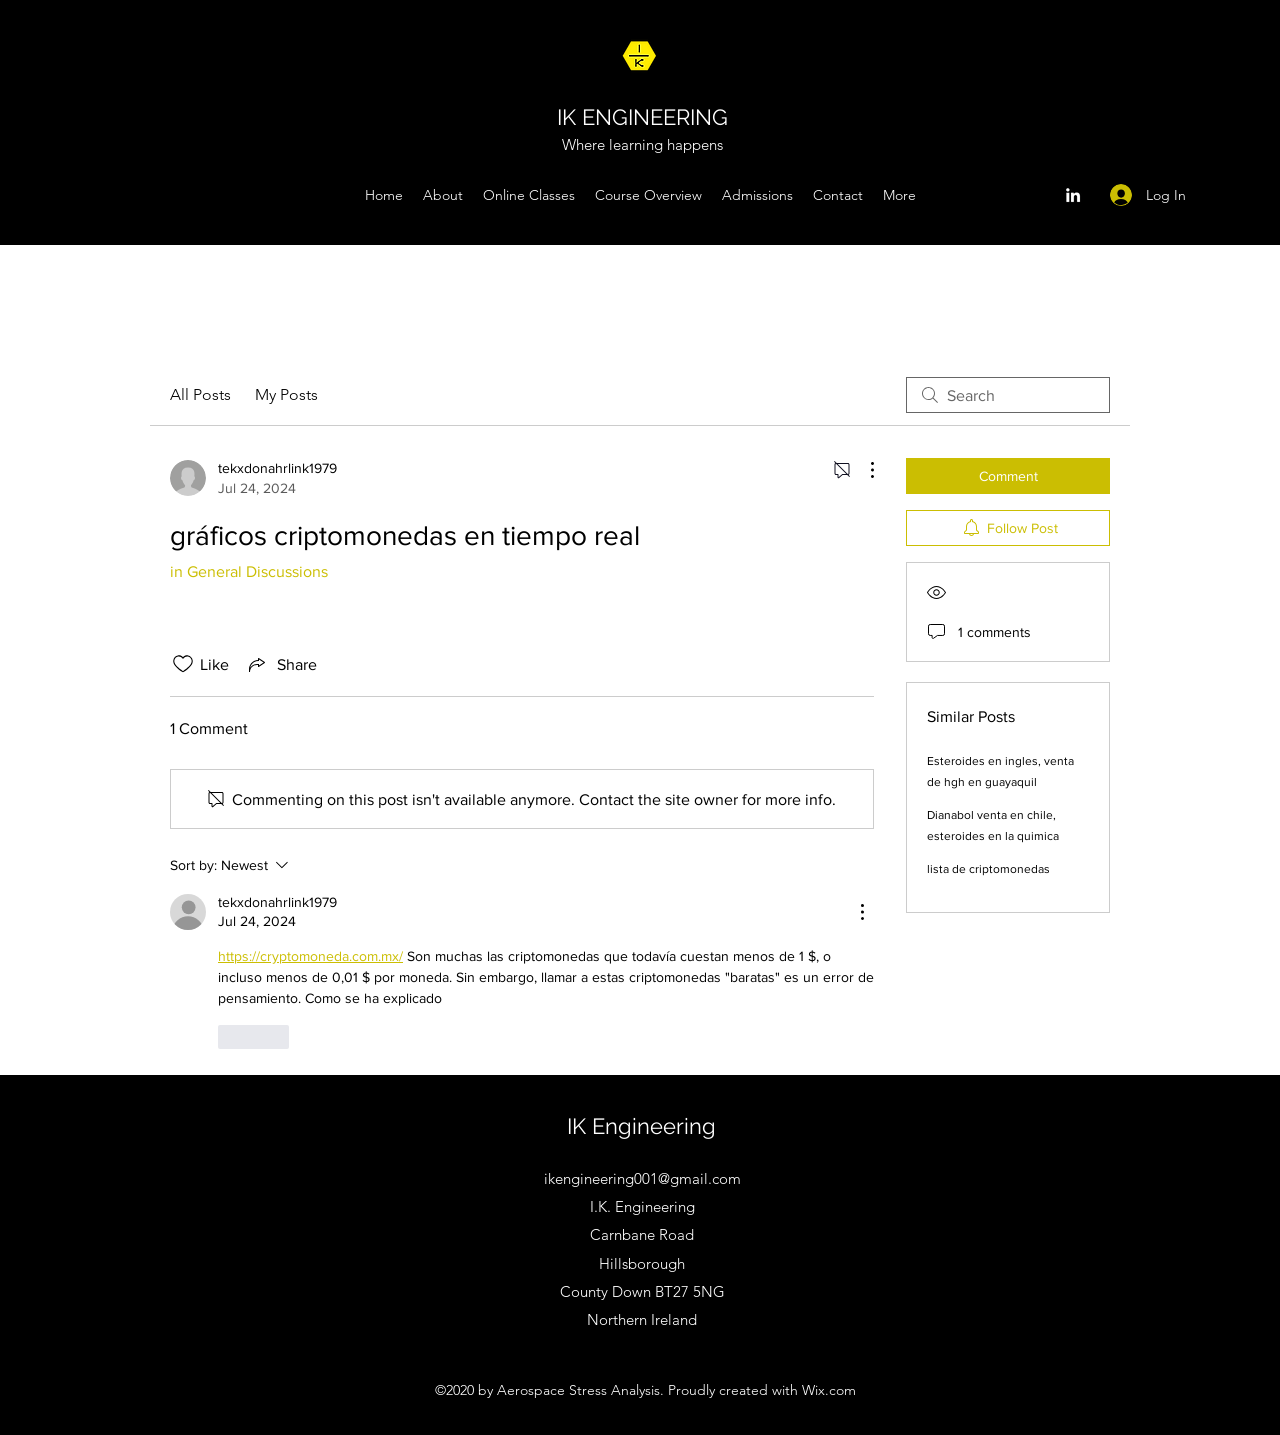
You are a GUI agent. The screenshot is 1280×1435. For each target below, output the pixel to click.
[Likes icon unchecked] (183, 664)
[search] (1008, 395)
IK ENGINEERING (642, 117)
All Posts (200, 394)
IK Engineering (641, 1126)
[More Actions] (862, 470)
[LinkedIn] (1073, 195)
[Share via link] (281, 664)
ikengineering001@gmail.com (642, 1178)
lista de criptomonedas (988, 869)
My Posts (286, 394)
